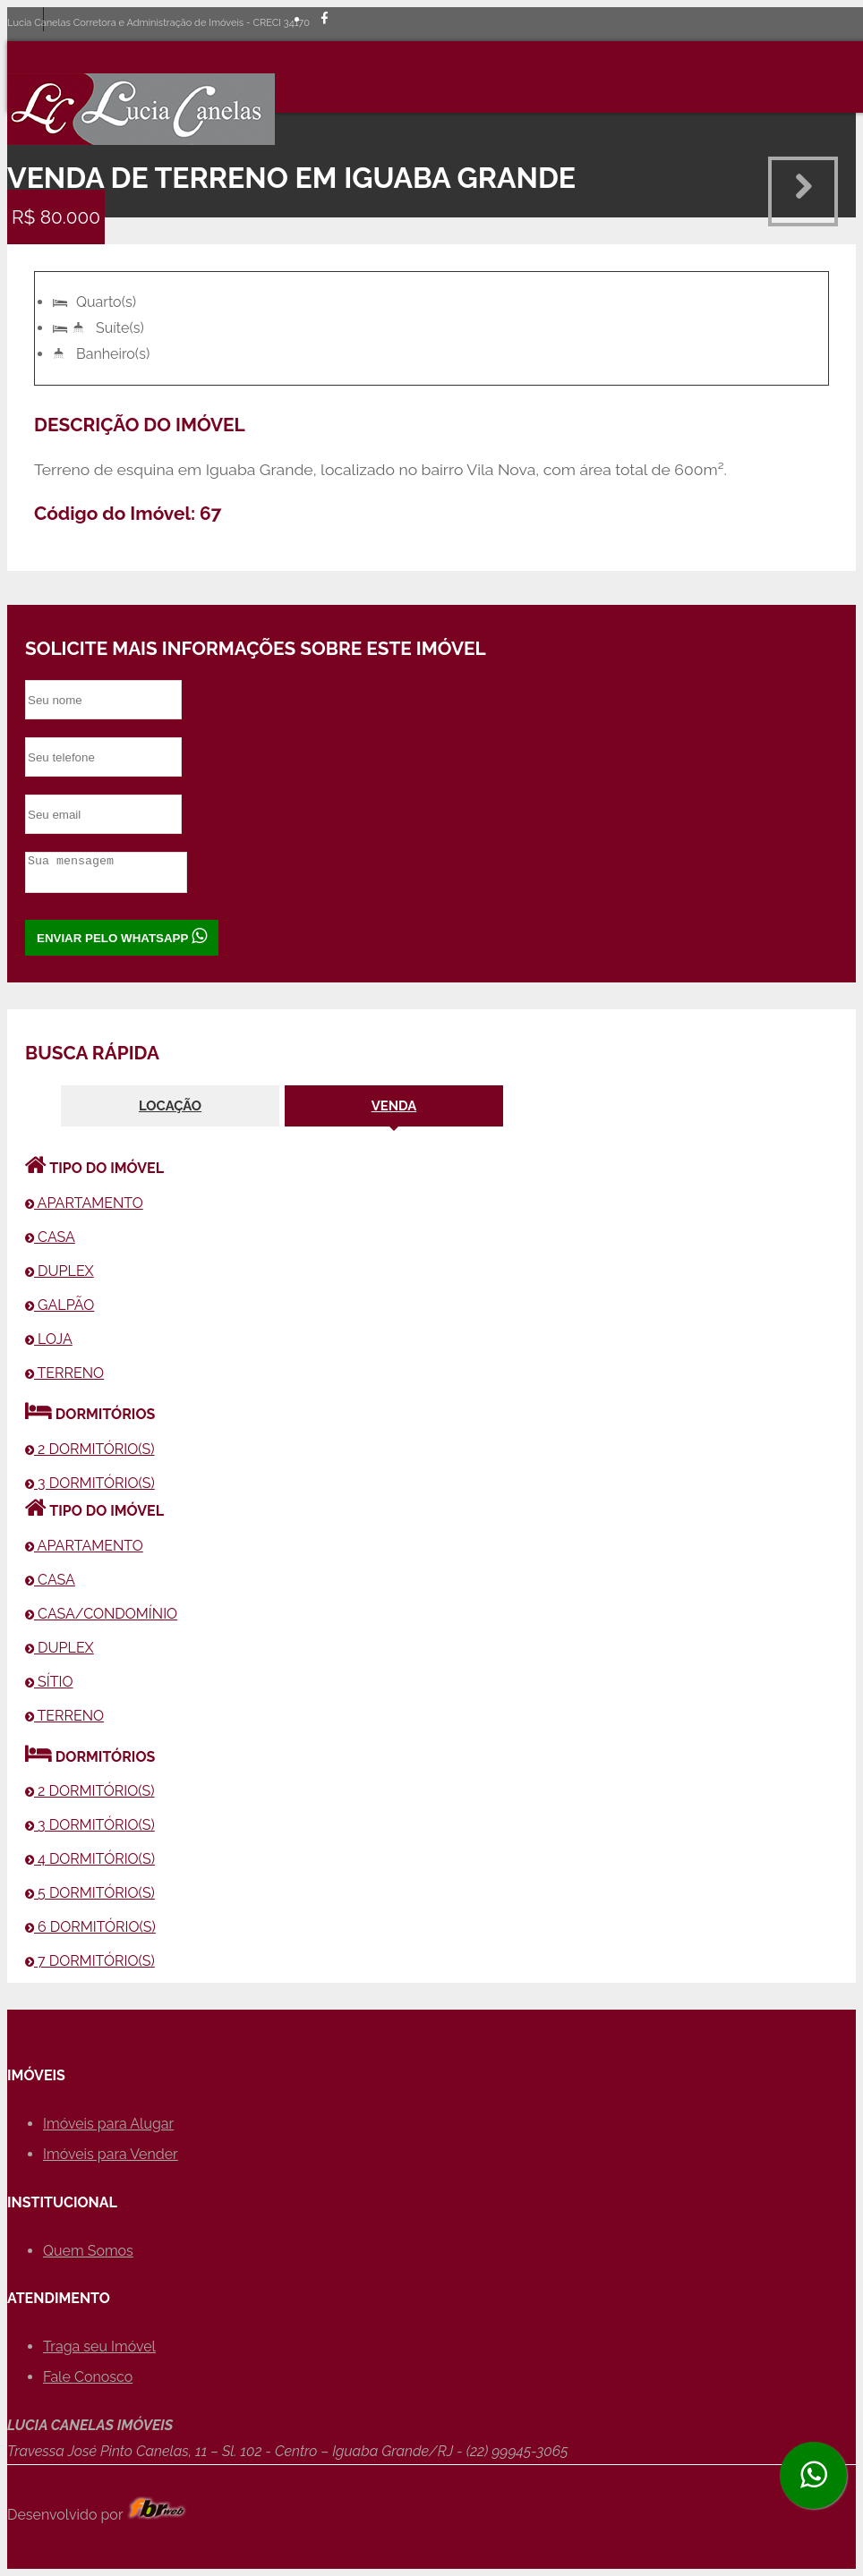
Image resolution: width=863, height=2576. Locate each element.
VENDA (394, 1105)
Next (803, 191)
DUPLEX (59, 1270)
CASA (50, 1236)
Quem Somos (88, 2250)
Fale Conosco (87, 2376)
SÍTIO (49, 1681)
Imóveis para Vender (110, 2154)
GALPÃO (59, 1305)
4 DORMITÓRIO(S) (90, 1858)
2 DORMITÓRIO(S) (90, 1449)
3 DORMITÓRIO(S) (90, 1483)
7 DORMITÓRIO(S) (90, 1960)
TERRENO (64, 1373)
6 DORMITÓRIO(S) (90, 1926)
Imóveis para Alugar (108, 2123)
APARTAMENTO (84, 1202)
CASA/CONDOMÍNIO (101, 1613)
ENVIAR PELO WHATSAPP (122, 936)
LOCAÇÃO (170, 1105)
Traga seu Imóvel (99, 2346)
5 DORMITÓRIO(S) (90, 1892)
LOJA (49, 1339)
